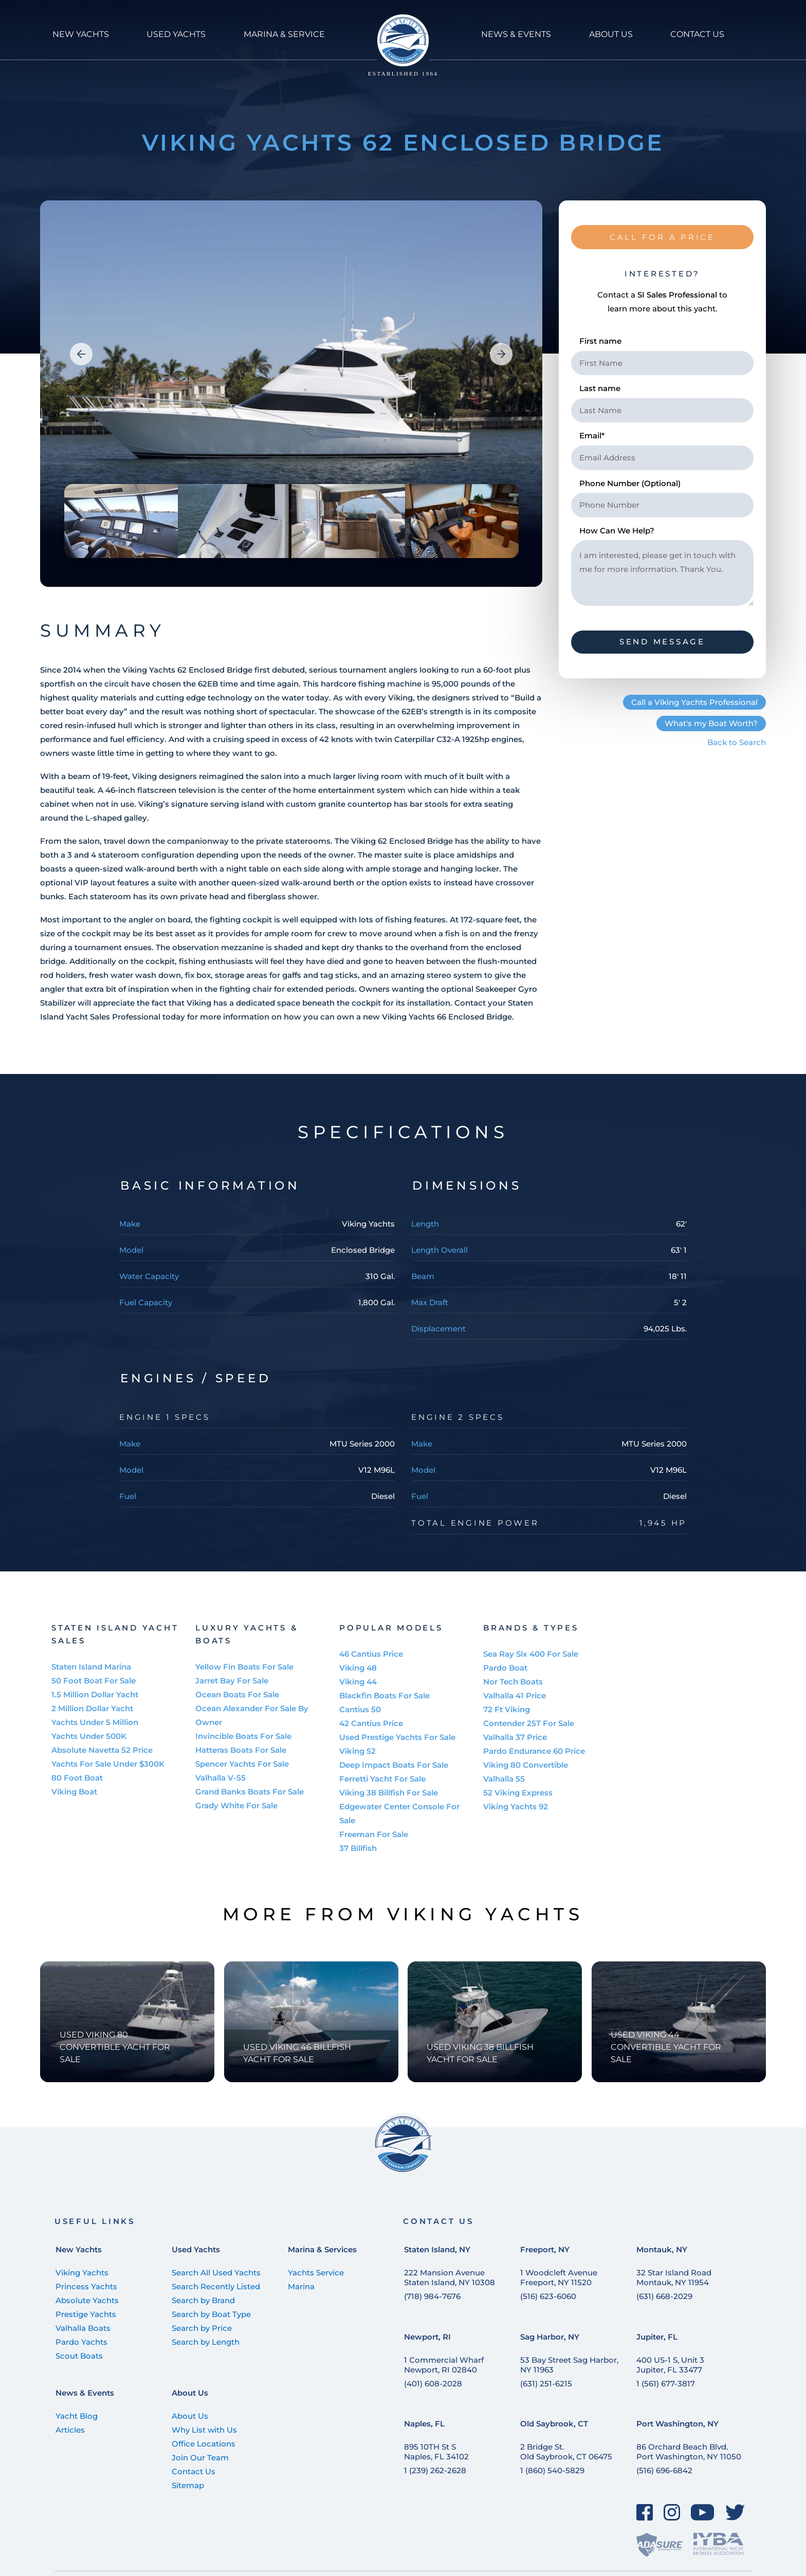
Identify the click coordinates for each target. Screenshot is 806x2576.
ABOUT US (611, 34)
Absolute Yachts (87, 2300)
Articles (70, 2430)
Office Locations (203, 2444)
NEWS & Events (516, 34)
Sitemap (188, 2485)
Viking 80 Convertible (525, 1765)
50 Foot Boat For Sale (93, 1680)
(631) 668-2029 (664, 2296)
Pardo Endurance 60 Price (534, 1751)
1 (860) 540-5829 (552, 2470)
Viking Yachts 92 (515, 1806)
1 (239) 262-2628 (435, 2470)
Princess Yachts (86, 2286)
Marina (301, 2286)
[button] (81, 354)
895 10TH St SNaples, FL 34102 (436, 2451)
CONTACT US (697, 34)
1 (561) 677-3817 (665, 2383)
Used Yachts (196, 2249)
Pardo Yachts (81, 2342)
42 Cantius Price (371, 1723)
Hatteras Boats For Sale (240, 1750)
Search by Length (206, 2342)
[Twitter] (735, 2512)
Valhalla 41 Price (514, 1695)
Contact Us (193, 2471)
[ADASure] (659, 2544)
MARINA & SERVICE (284, 34)
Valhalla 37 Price (515, 1737)
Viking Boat (74, 1791)
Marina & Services (322, 2249)
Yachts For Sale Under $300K (107, 1764)
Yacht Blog (77, 2416)
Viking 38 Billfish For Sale (388, 1792)
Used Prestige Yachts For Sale (397, 1737)
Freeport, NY (545, 2249)
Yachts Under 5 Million (94, 1722)
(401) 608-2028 (433, 2383)
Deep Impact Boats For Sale (393, 1765)
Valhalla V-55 (220, 1778)
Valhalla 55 (504, 1779)
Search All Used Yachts (216, 2272)
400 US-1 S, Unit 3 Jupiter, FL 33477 (670, 2365)
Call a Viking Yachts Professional (694, 702)
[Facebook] (644, 2512)
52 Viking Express (518, 1792)
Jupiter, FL (656, 2337)
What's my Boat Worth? (711, 723)
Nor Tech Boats (513, 1682)
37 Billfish (358, 1848)
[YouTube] (703, 2512)
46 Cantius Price (371, 1654)
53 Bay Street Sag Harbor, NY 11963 (569, 2365)
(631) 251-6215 (546, 2383)
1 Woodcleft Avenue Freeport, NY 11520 (558, 2277)
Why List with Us (204, 2430)
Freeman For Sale (373, 1834)
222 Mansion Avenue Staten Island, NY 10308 (449, 2277)
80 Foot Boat (77, 1778)
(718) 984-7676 (432, 2296)
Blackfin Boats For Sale (384, 1695)
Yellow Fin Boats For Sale (244, 1667)
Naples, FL (424, 2424)
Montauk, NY (661, 2249)
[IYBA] (718, 2543)
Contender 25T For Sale (528, 1723)
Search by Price (202, 2328)
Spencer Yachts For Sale (242, 1764)
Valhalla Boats (83, 2328)
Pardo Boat (505, 1668)
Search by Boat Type (211, 2314)
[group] (291, 393)
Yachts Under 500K (88, 1736)
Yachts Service (316, 2272)
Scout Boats (79, 2356)
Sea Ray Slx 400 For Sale (530, 1654)
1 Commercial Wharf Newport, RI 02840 (444, 2365)
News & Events (85, 2393)
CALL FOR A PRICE (662, 237)
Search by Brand (203, 2300)
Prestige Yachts (86, 2314)
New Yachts (79, 2249)
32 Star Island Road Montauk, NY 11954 (673, 2277)
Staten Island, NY (437, 2249)
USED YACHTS (176, 34)
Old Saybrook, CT (554, 2424)
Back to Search (736, 742)
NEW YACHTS (80, 34)
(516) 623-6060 (548, 2296)
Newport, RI (427, 2337)
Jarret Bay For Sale (231, 1680)
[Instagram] (672, 2512)
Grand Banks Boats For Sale (249, 1791)
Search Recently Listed (216, 2286)
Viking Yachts (82, 2272)
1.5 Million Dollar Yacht (94, 1694)
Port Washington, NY (677, 2424)
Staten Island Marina (91, 1667)
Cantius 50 (360, 1709)
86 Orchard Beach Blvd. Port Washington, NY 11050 (688, 2451)
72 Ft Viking (506, 1709)
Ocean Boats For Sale (237, 1694)
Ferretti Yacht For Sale (382, 1779)
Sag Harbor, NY (549, 2337)
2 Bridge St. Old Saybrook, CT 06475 (566, 2451)
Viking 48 (358, 1668)
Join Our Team (200, 2457)
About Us (190, 2393)
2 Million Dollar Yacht (92, 1708)
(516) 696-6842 (664, 2470)
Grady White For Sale (236, 1805)
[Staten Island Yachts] (403, 45)
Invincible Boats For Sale (243, 1736)
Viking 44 (358, 1682)
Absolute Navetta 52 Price (102, 1750)
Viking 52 (357, 1751)
